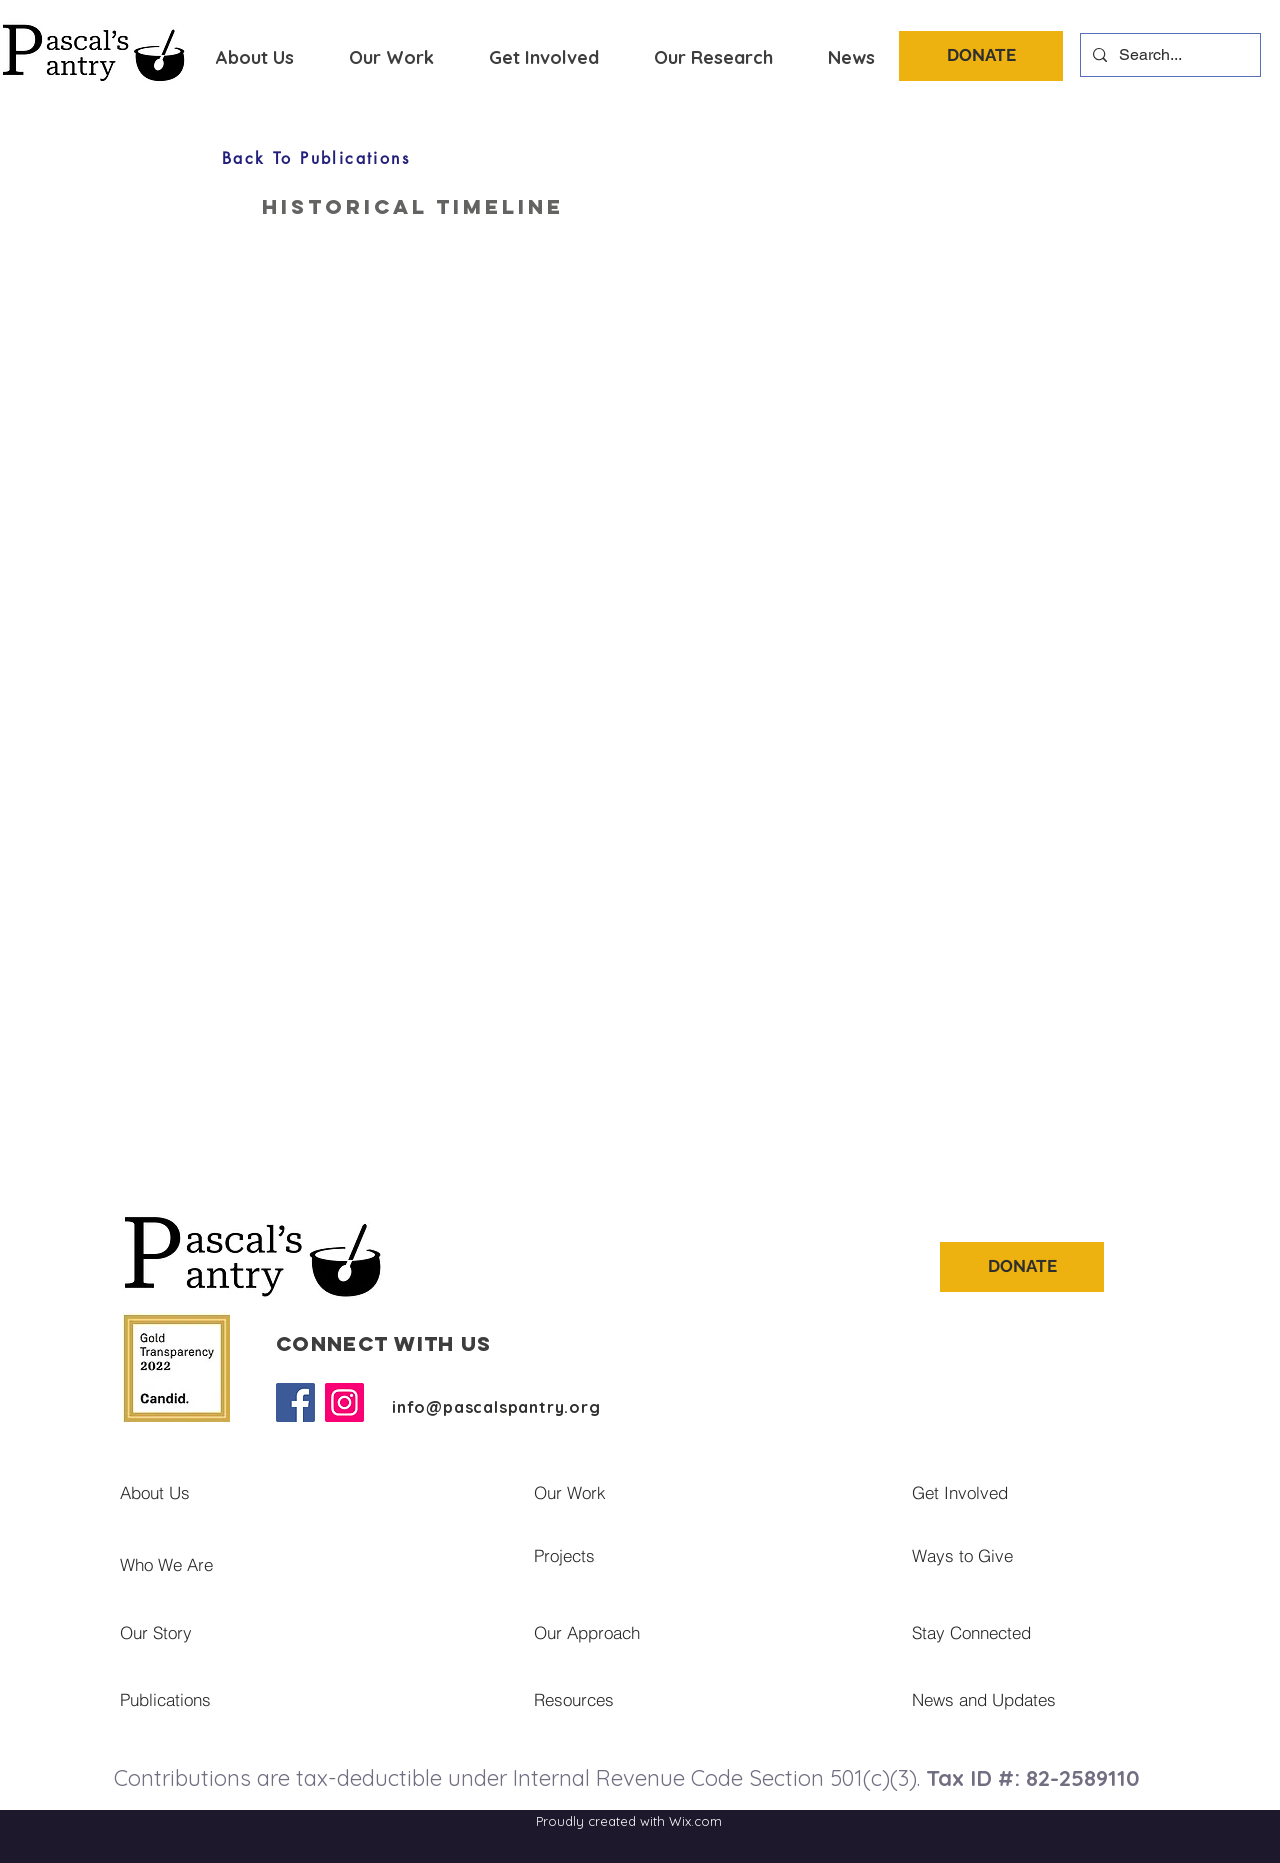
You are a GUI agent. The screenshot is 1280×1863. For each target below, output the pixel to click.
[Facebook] (295, 1402)
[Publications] (255, 1699)
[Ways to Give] (1078, 1555)
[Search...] (1168, 55)
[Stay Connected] (1020, 1632)
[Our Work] (700, 1492)
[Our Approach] (700, 1632)
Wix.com (695, 1821)
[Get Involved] (1078, 1492)
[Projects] (700, 1555)
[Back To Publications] (316, 158)
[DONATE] (981, 56)
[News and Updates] (1081, 1699)
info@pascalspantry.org (496, 1407)
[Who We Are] (286, 1564)
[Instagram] (344, 1402)
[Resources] (691, 1699)
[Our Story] (286, 1632)
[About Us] (261, 1492)
